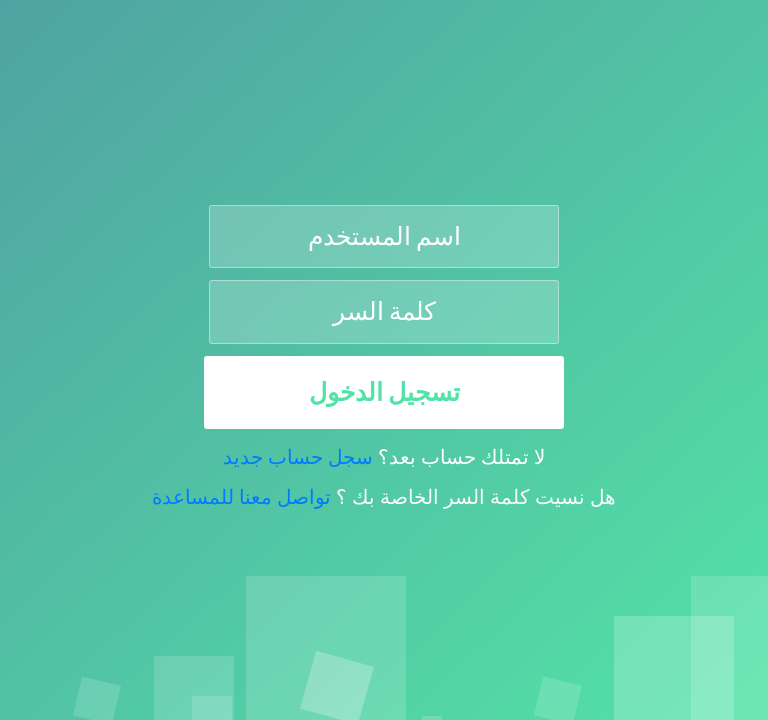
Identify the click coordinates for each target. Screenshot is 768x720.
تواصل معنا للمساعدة (241, 497)
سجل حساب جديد (298, 457)
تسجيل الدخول (384, 392)
